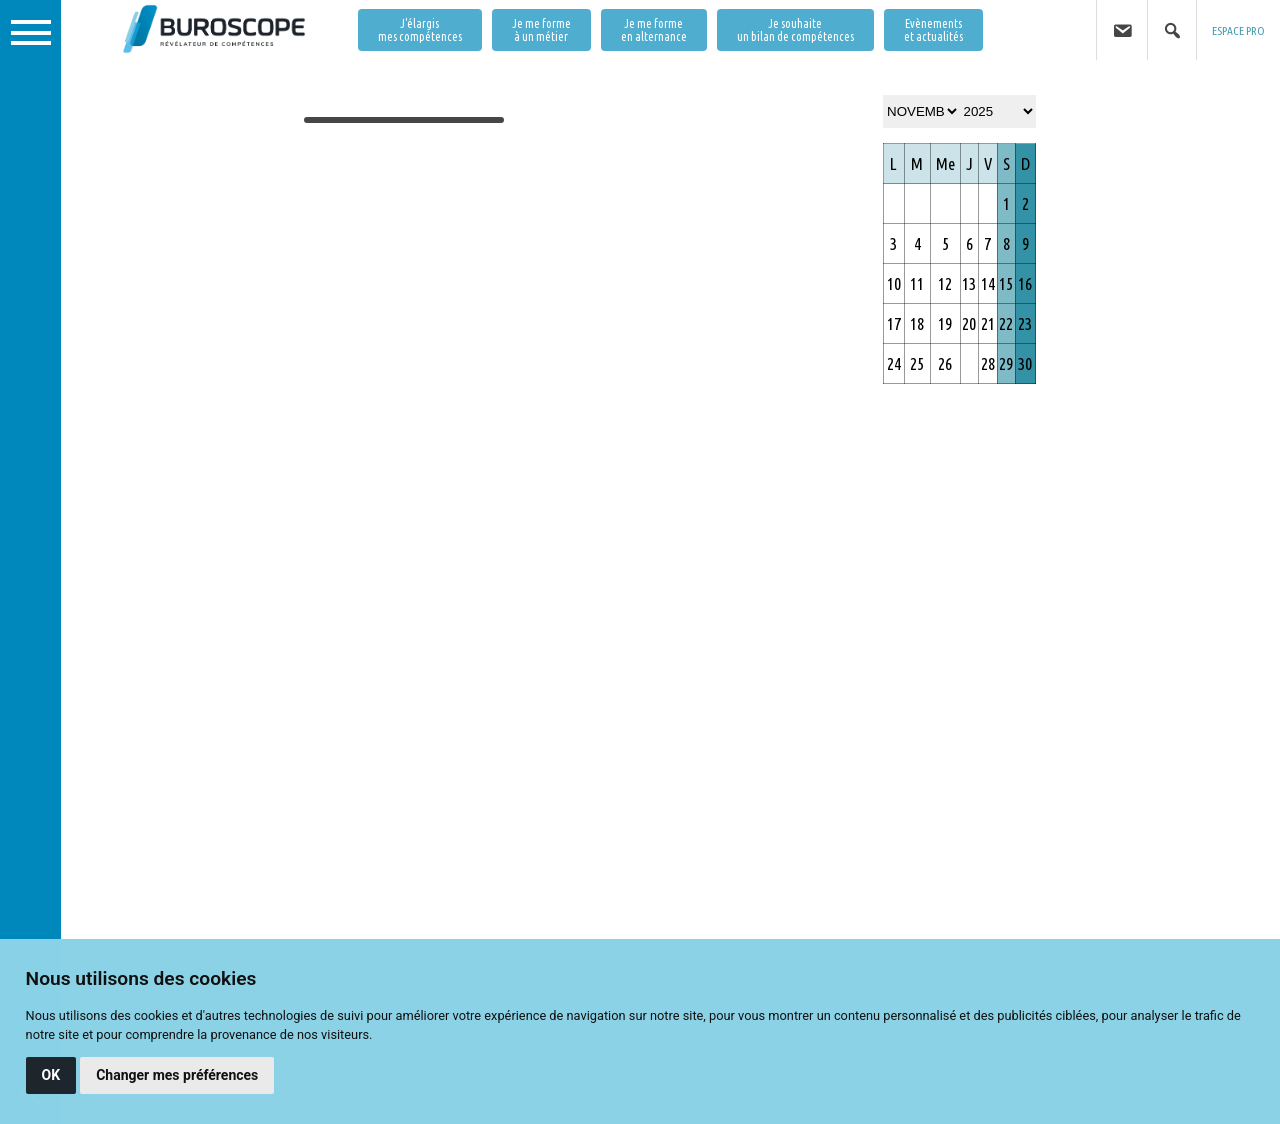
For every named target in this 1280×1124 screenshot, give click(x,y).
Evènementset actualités (933, 30)
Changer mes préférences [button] (177, 1075)
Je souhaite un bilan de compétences (795, 30)
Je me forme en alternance (654, 30)
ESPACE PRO (1238, 30)
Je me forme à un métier (541, 30)
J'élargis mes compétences (420, 30)
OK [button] (51, 1075)
